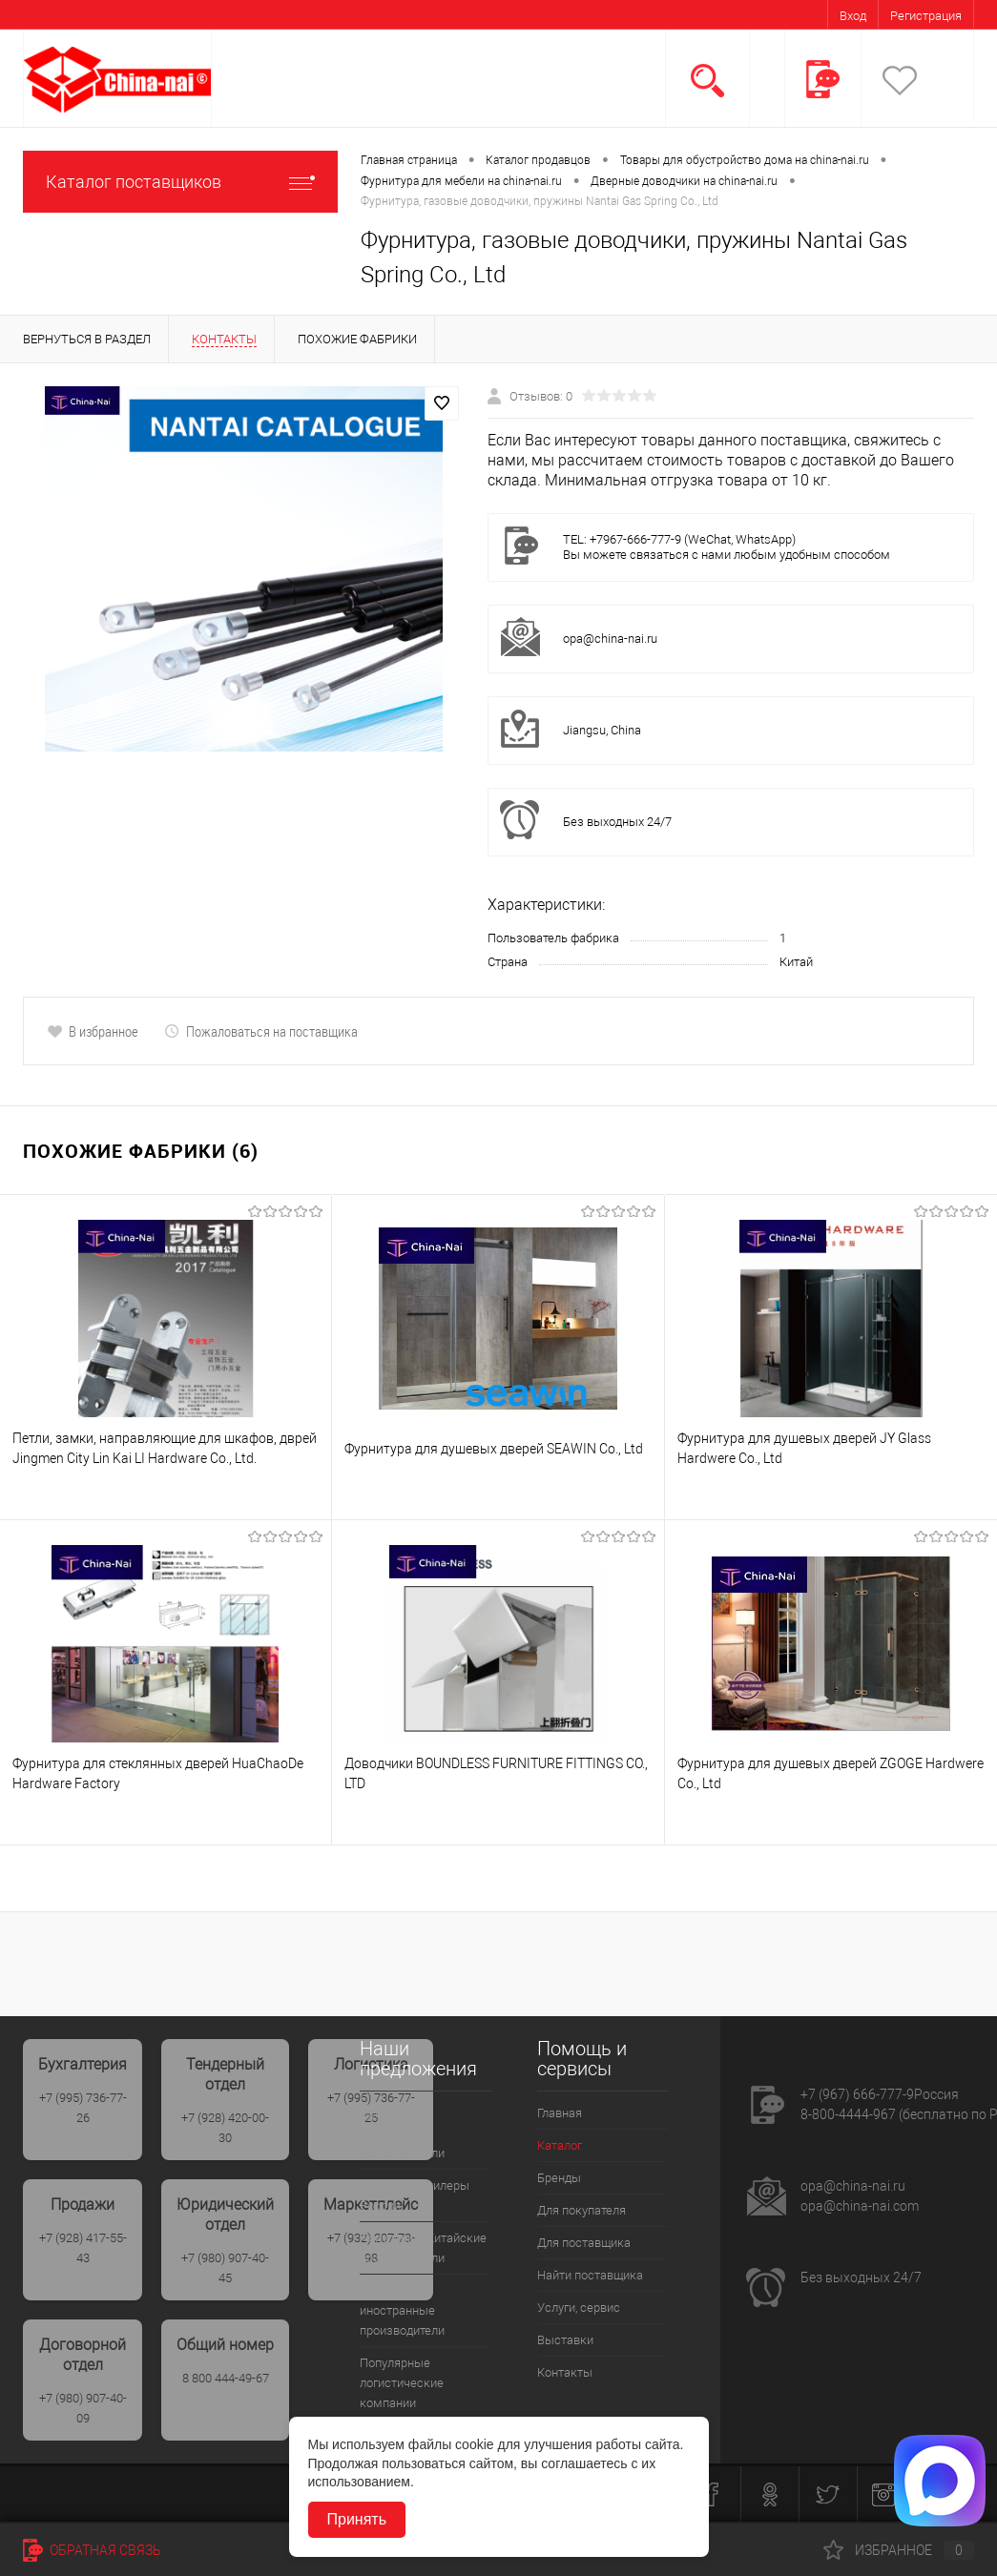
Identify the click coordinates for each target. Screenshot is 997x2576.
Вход (853, 16)
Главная (559, 2113)
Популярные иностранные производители (402, 2310)
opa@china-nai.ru (610, 638)
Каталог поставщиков (180, 182)
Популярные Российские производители (402, 2133)
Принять (357, 2519)
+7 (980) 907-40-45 (225, 2268)
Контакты (564, 2372)
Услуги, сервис (578, 2307)
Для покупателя (581, 2210)
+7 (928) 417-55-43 (83, 2248)
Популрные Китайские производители (423, 2248)
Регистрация (926, 16)
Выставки (565, 2340)
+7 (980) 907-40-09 (83, 2408)
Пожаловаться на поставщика (261, 1031)
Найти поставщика (590, 2275)
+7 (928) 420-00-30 (225, 2128)
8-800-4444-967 (848, 2114)
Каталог (559, 2145)
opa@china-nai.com (859, 2206)
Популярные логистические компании (402, 2383)
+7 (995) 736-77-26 (83, 2108)
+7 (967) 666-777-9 (857, 2094)
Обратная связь (92, 2550)
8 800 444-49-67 (225, 2378)
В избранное (92, 1031)
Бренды (559, 2178)
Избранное (898, 2550)
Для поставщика (584, 2243)
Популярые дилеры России (414, 2195)
